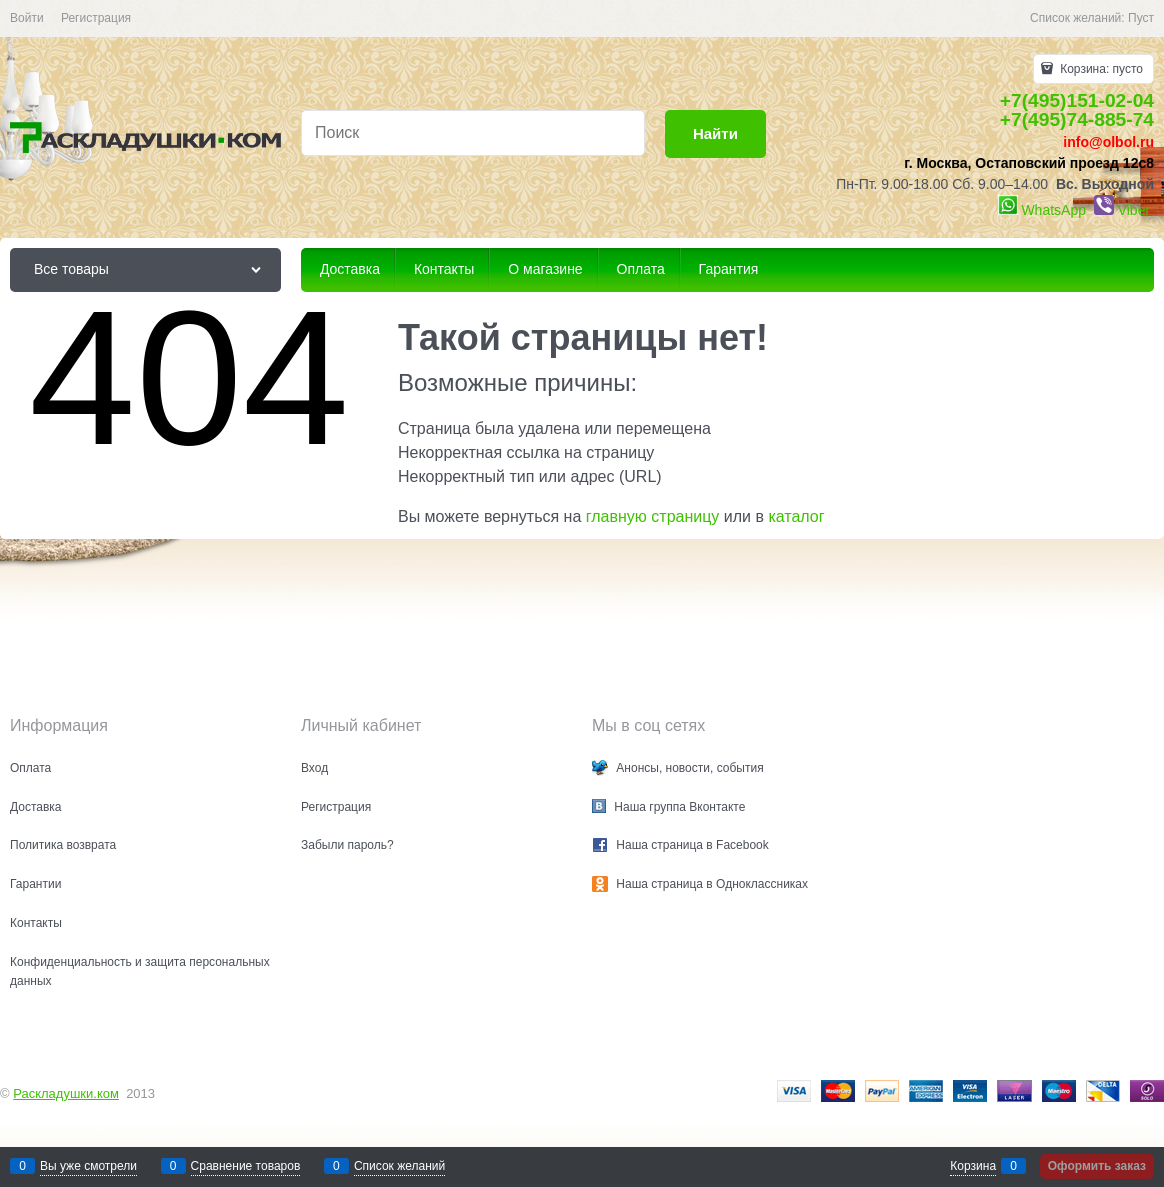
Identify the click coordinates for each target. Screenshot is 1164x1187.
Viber (1134, 210)
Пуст (1141, 18)
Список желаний (399, 1166)
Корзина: (1100, 69)
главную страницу (653, 516)
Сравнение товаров (246, 1166)
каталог (796, 516)
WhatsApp (1053, 210)
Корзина (973, 1166)
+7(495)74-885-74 (1077, 119)
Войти (27, 18)
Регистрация (96, 18)
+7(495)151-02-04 (1077, 100)
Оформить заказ (1097, 1166)
